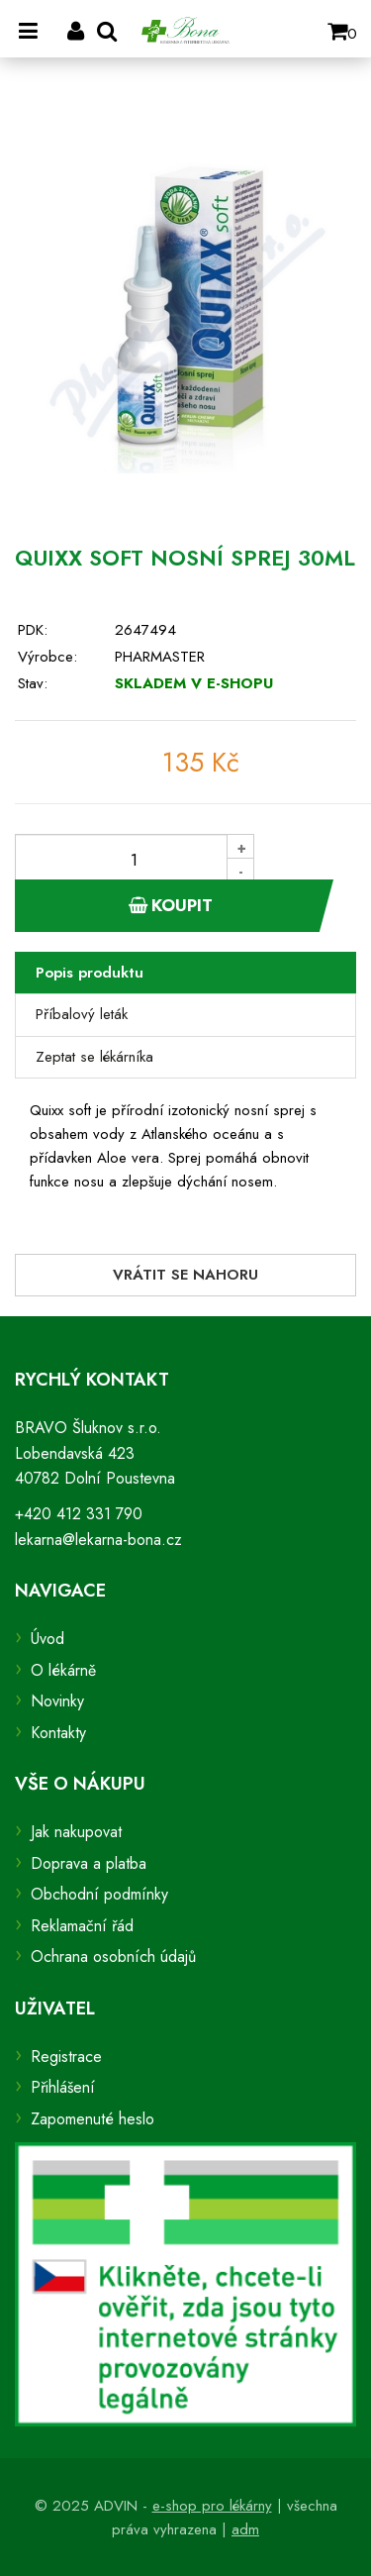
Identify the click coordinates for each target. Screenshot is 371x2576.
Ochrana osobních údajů (113, 1956)
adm (245, 2529)
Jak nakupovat (76, 1831)
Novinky (57, 1701)
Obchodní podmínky (99, 1894)
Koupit (171, 905)
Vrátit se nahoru (185, 1275)
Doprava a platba (88, 1863)
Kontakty (58, 1732)
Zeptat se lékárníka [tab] (94, 1057)
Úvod (47, 1638)
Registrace (66, 2056)
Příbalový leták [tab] (82, 1014)
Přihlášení (63, 2087)
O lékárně (63, 1670)
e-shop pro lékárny (212, 2506)
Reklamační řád (82, 1925)
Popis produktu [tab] (89, 972)
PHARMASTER (160, 657)
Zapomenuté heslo (92, 2119)
